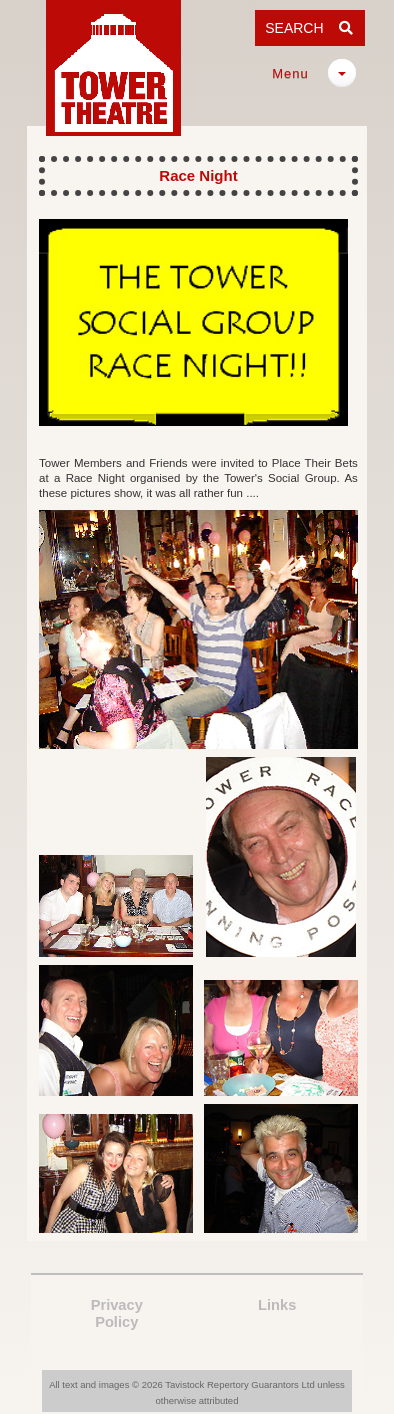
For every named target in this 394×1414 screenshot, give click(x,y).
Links (277, 1305)
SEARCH (309, 28)
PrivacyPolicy (117, 1313)
